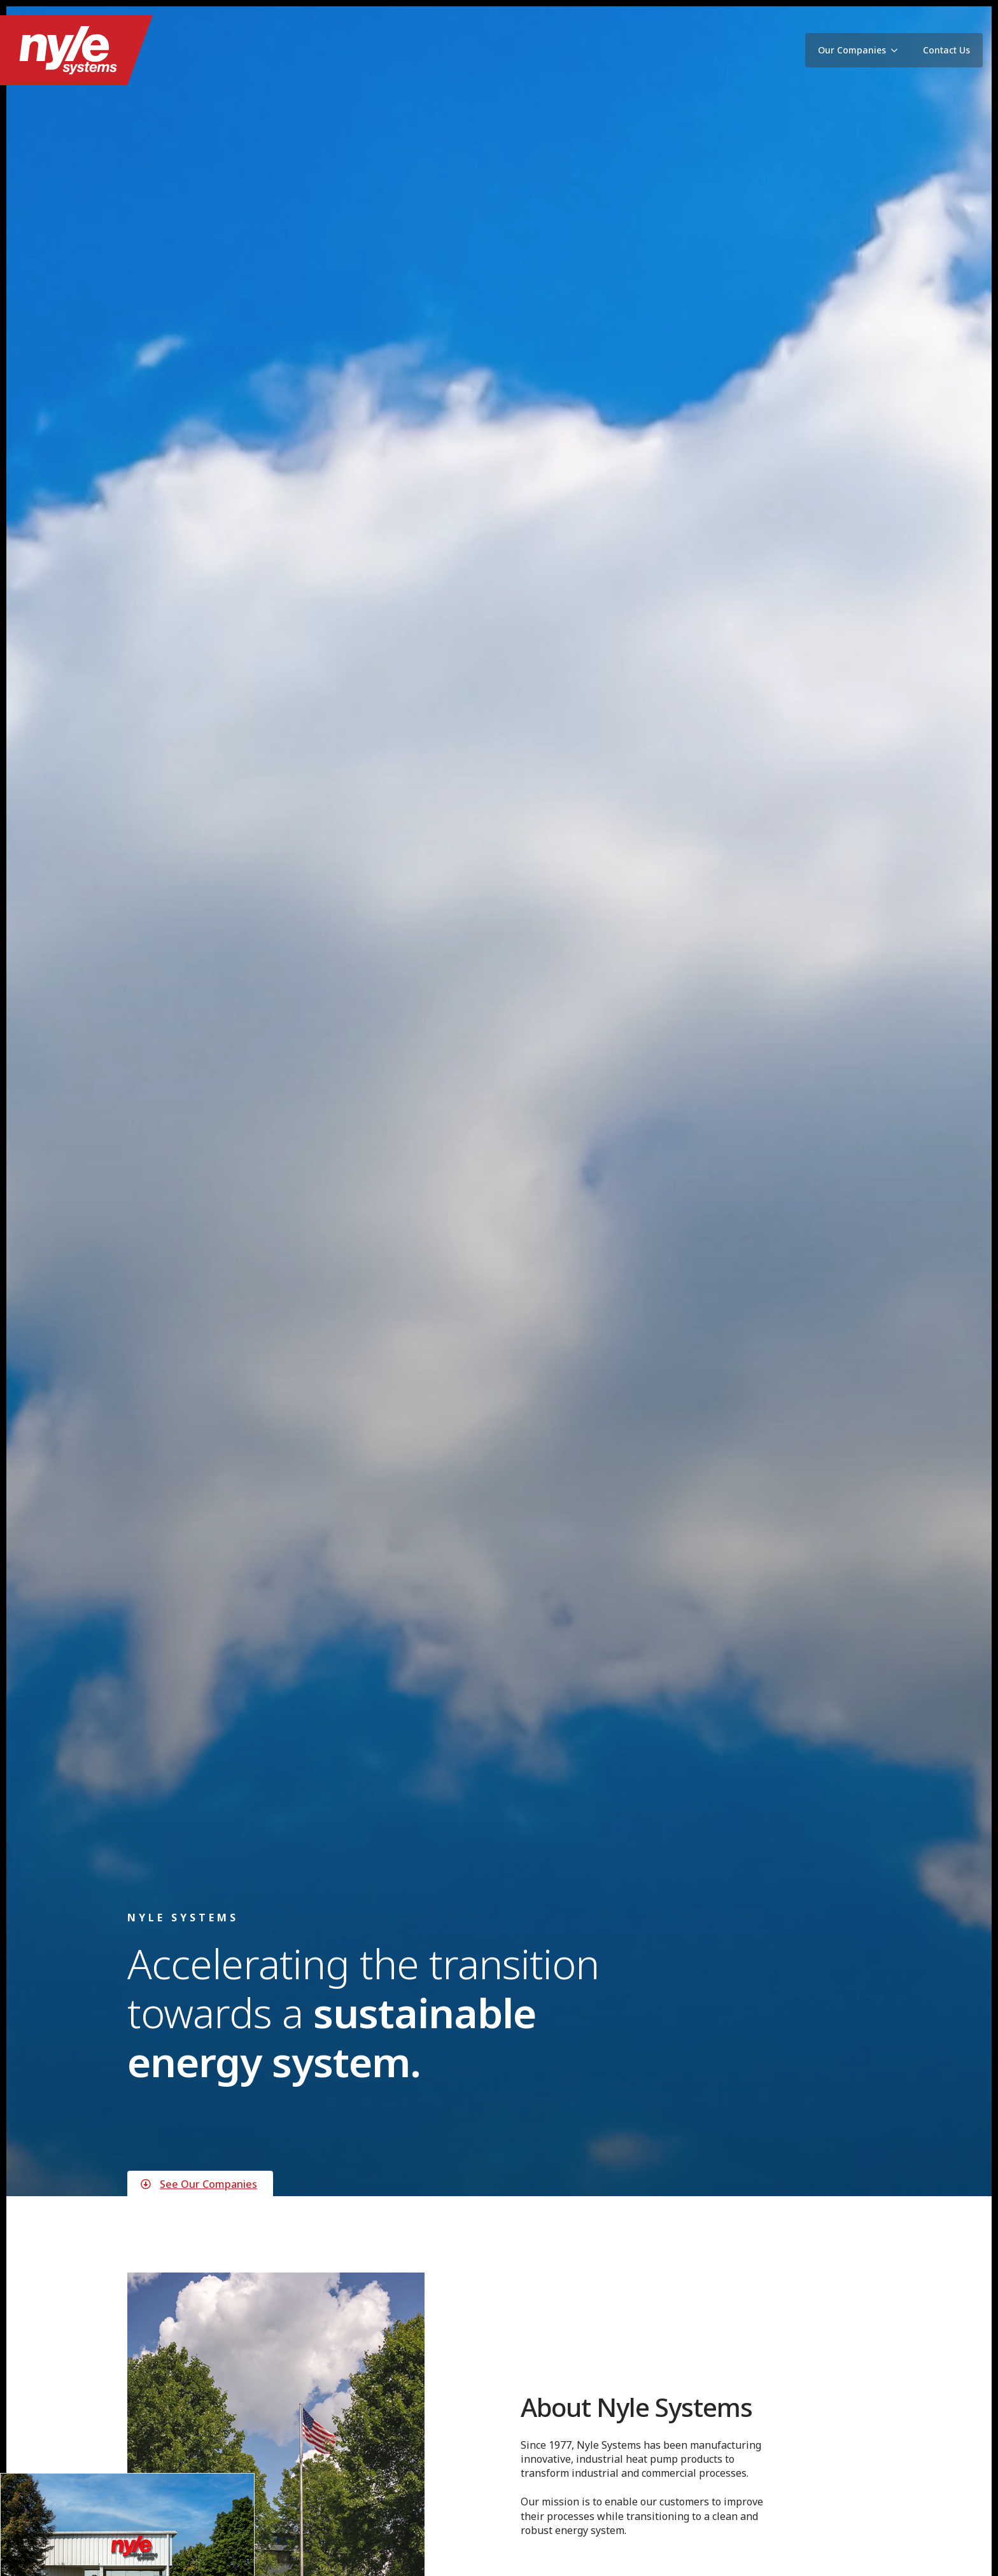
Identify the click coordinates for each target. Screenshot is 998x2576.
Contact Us (946, 50)
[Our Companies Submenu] (898, 50)
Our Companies (852, 50)
